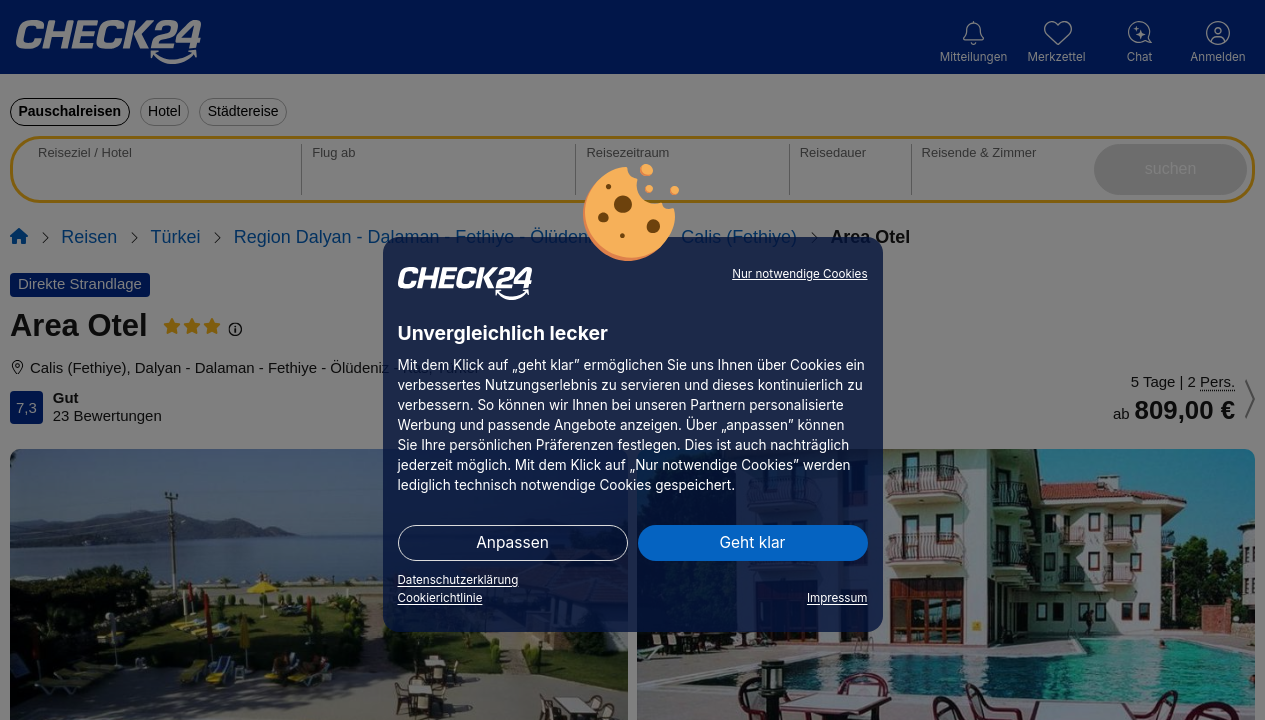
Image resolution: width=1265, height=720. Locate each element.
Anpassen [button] (512, 542)
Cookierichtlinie (440, 598)
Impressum (837, 598)
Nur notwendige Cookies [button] (799, 274)
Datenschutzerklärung (458, 580)
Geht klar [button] (753, 542)
